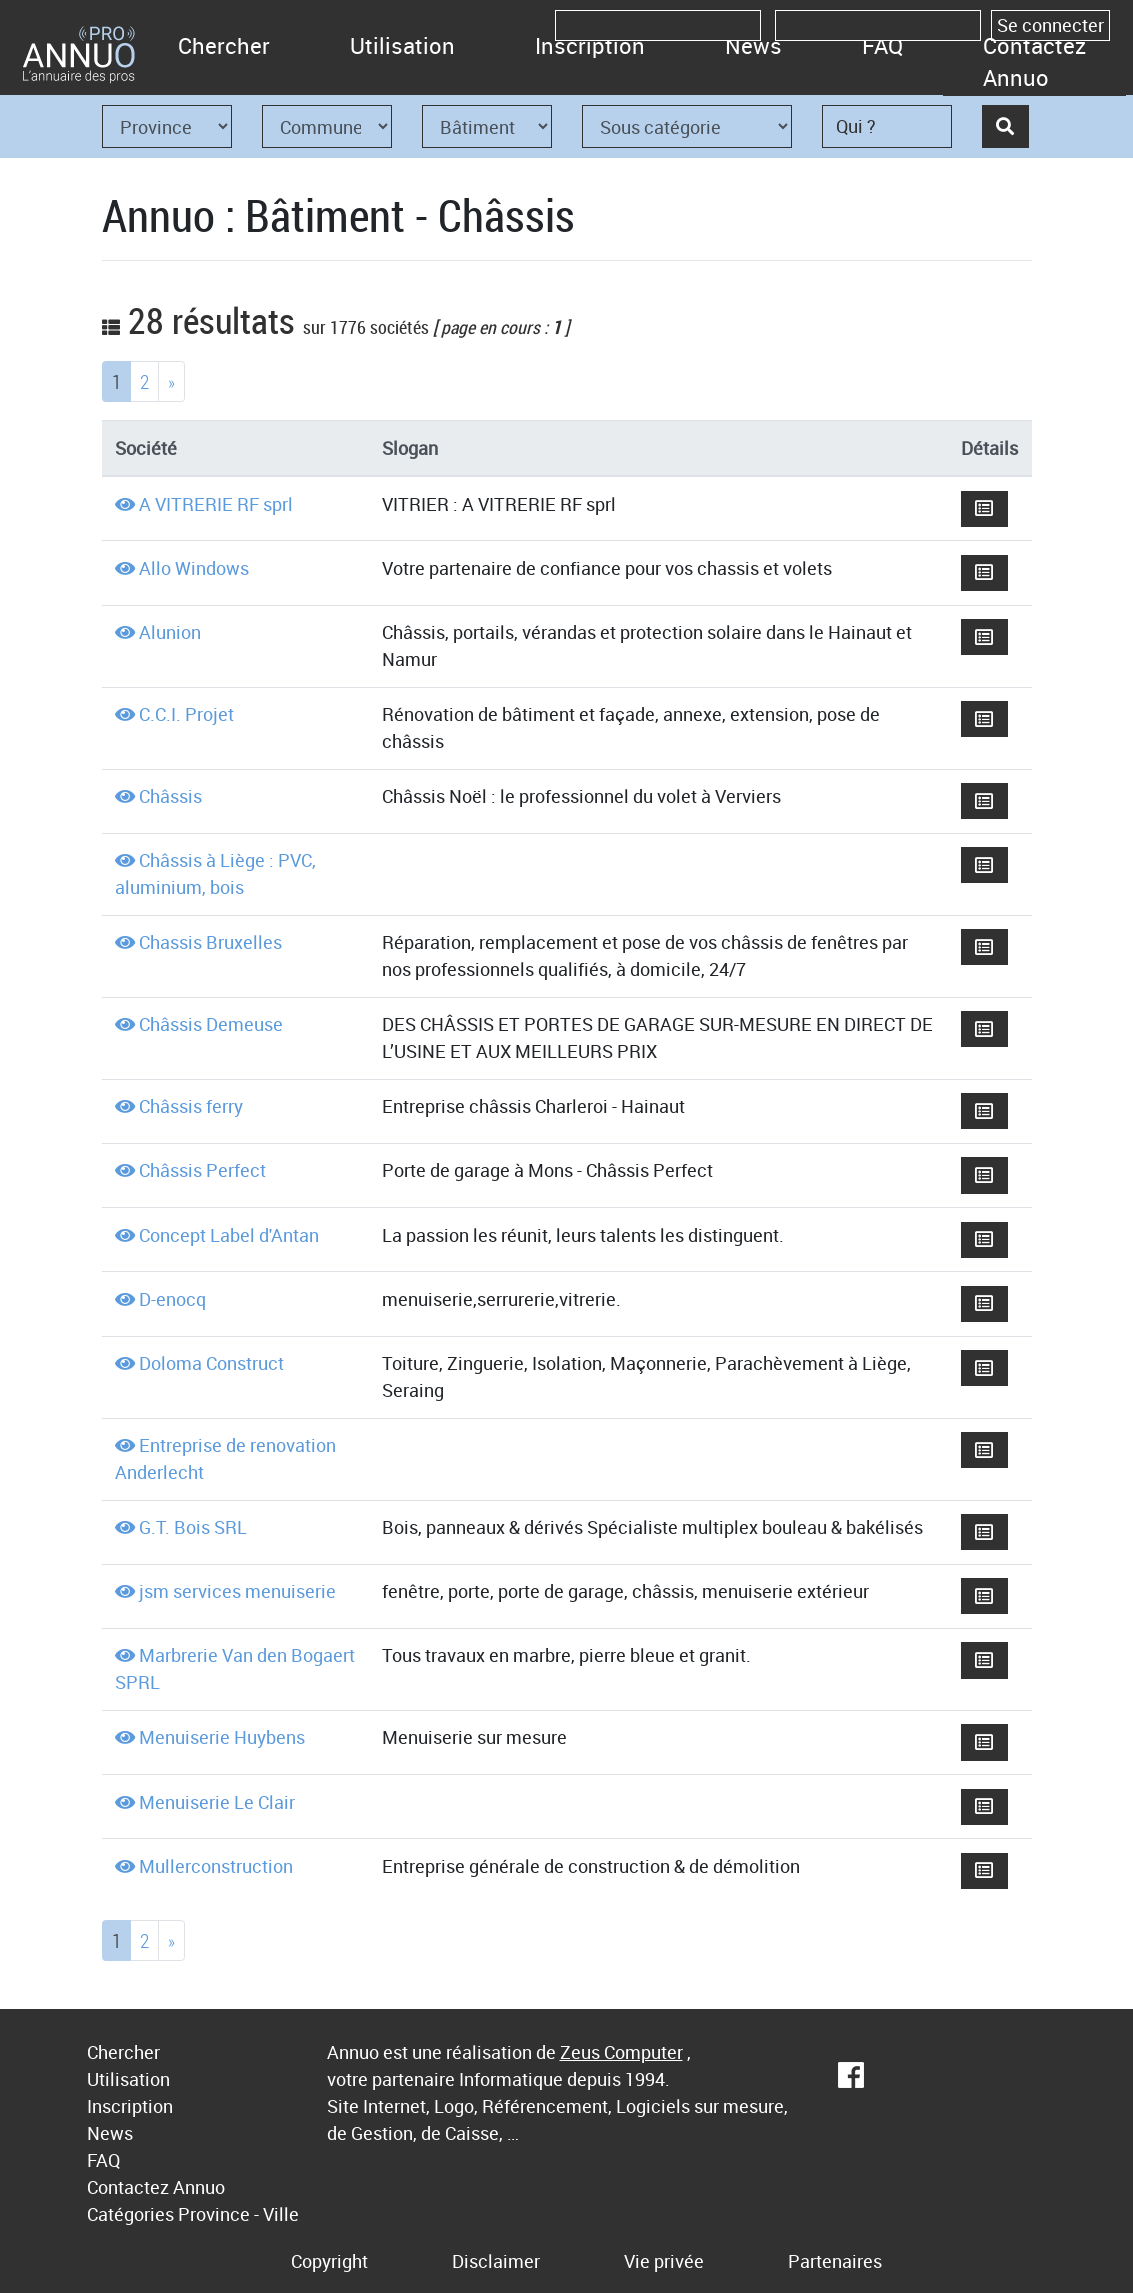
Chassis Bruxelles (210, 942)
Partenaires (835, 2261)
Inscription (590, 45)
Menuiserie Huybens (222, 1737)
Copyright (329, 2261)
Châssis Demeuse (211, 1024)
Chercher (224, 45)
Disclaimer (496, 2261)
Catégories (130, 2214)
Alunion (170, 632)
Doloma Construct (211, 1363)
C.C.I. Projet (186, 714)
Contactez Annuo (1034, 61)
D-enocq (172, 1299)
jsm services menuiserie (237, 1591)
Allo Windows (194, 568)
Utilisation (402, 45)
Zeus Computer (621, 2052)
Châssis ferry (191, 1106)
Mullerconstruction (216, 1866)
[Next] (171, 381)
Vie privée (664, 2261)
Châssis (170, 796)
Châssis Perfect (202, 1170)
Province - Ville (238, 2214)
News (753, 45)
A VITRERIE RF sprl (216, 504)
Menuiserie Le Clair (217, 1802)
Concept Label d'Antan (229, 1235)
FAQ (882, 45)
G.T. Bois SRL (193, 1527)
